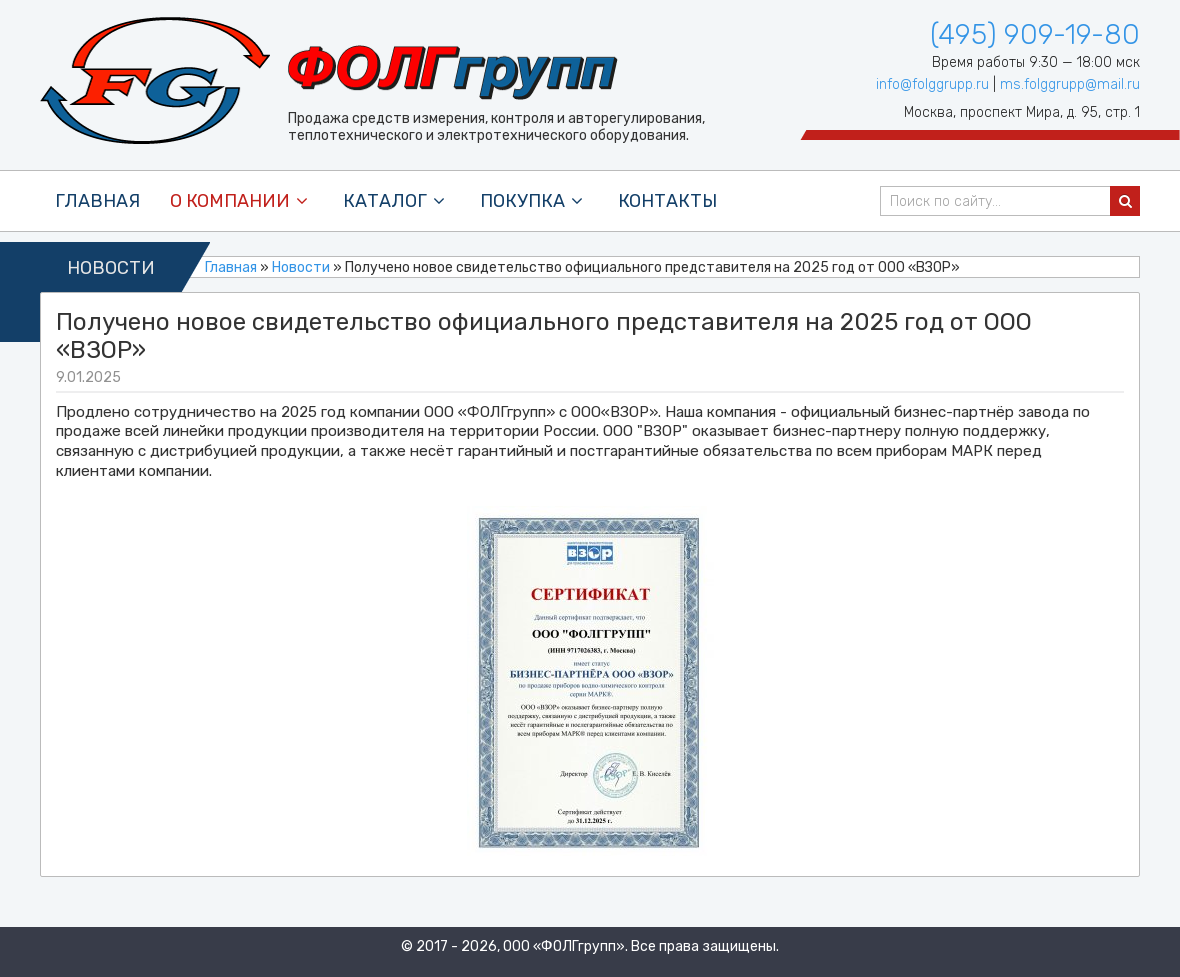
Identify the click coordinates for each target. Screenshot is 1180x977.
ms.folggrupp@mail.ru (1070, 84)
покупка (534, 201)
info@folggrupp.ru (932, 84)
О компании (241, 201)
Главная (97, 201)
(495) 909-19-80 (1035, 34)
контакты (667, 201)
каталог (396, 201)
